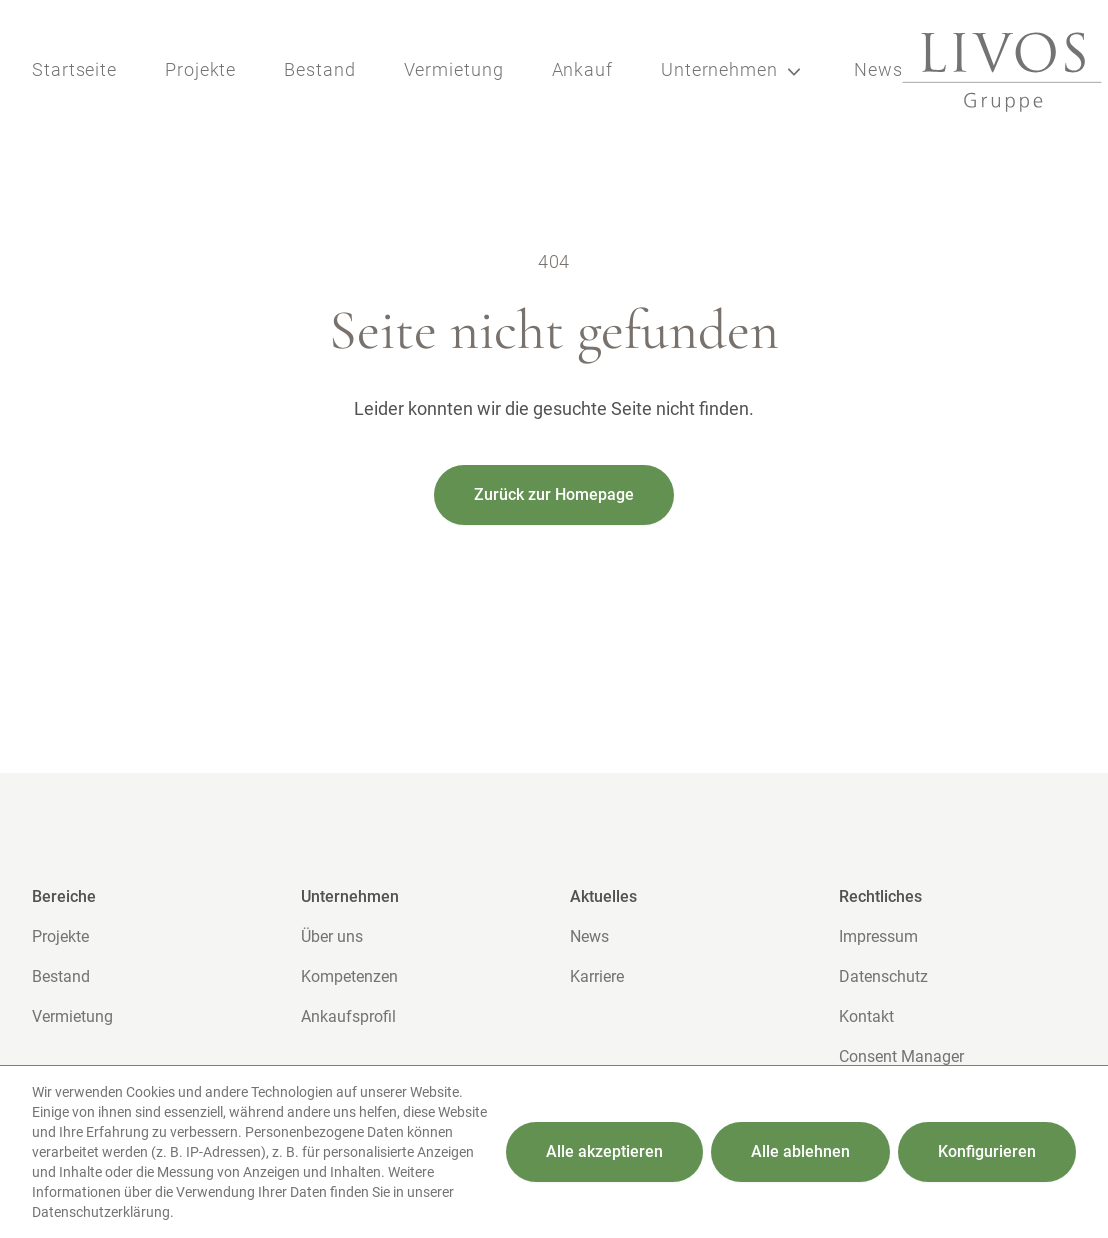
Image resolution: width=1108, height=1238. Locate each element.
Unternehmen (733, 71)
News (878, 69)
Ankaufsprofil (348, 1016)
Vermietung (454, 69)
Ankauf (582, 69)
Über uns (332, 936)
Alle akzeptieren (604, 1151)
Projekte (200, 69)
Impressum (878, 936)
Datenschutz (883, 976)
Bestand (319, 69)
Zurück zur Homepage (554, 494)
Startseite (74, 69)
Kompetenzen (349, 976)
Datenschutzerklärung (101, 1212)
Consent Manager (901, 1056)
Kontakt (866, 1016)
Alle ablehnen (800, 1151)
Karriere (597, 976)
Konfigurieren (987, 1151)
